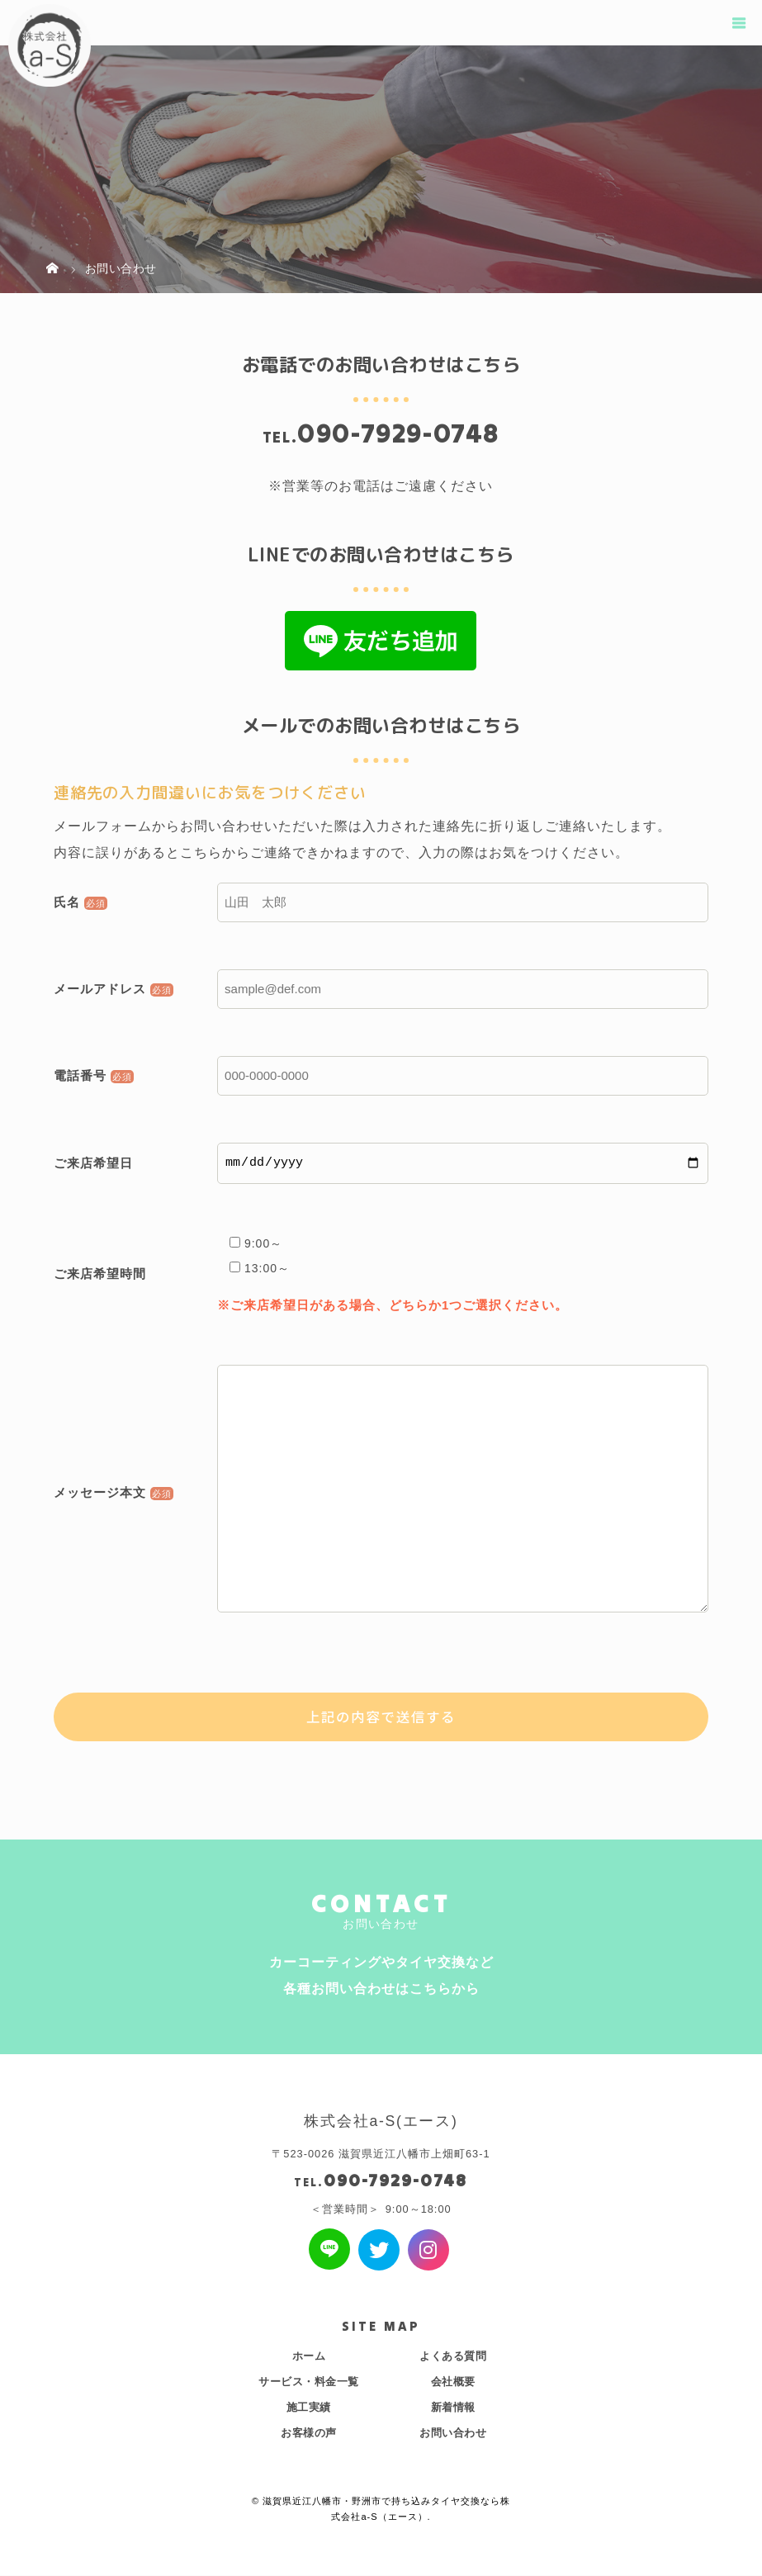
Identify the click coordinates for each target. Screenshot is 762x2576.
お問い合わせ (452, 2433)
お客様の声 (309, 2433)
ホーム (309, 2357)
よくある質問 (452, 2357)
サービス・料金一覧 (308, 2382)
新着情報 (453, 2408)
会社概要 (453, 2382)
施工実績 (308, 2408)
